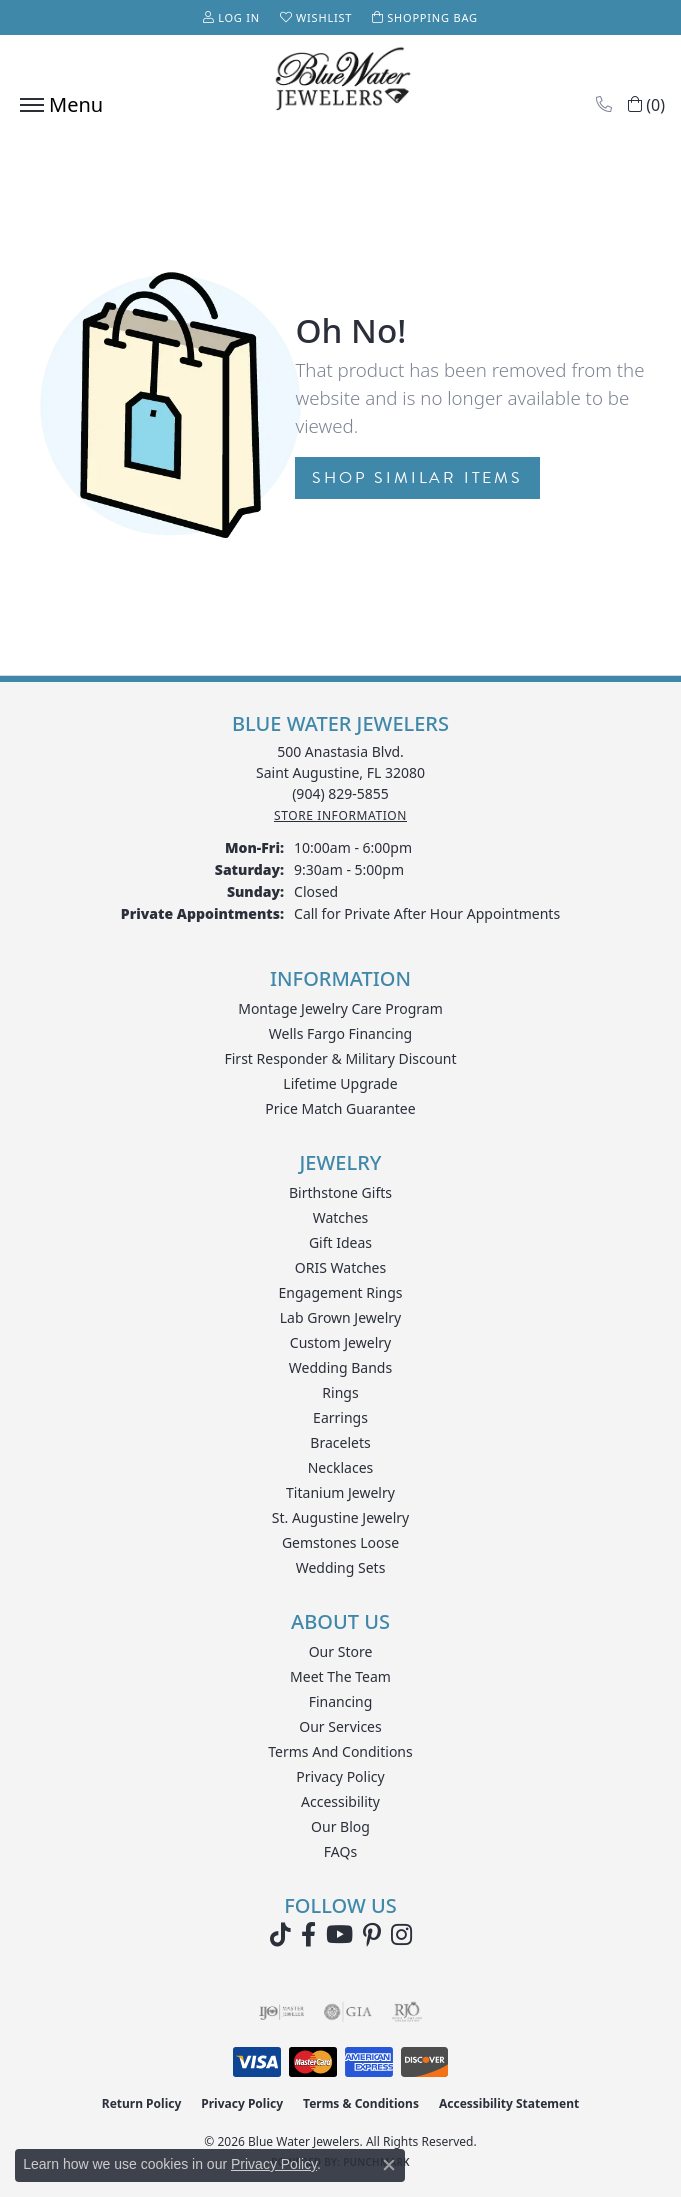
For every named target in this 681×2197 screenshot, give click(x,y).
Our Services (340, 1726)
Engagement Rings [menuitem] (340, 1292)
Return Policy (142, 2103)
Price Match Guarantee (340, 1108)
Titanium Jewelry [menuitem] (340, 1492)
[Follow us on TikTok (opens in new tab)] (280, 1935)
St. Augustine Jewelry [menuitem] (340, 1517)
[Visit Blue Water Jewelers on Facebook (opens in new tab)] (308, 1935)
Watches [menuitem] (341, 1217)
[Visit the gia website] (348, 2012)
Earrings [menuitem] (340, 1417)
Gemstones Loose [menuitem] (340, 1542)
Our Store (341, 1651)
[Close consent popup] (389, 2165)
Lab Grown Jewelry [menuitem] (341, 1317)
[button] (231, 17)
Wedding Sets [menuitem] (341, 1567)
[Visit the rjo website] (407, 2012)
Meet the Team (340, 1676)
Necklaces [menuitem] (341, 1467)
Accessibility (340, 1801)
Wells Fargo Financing (340, 1033)
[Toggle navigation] (56, 105)
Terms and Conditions (340, 1751)
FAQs (340, 1851)
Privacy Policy (340, 1776)
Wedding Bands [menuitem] (340, 1367)
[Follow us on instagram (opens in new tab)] (401, 1935)
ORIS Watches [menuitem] (340, 1267)
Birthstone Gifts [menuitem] (340, 1192)
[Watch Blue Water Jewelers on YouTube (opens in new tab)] (339, 1935)
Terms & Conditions (361, 2103)
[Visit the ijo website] (281, 2012)
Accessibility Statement (509, 2103)
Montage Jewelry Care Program (340, 1008)
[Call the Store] (340, 793)
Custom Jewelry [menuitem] (340, 1342)
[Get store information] (340, 815)
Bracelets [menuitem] (340, 1442)
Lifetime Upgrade (340, 1083)
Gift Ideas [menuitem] (340, 1242)
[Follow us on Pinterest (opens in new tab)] (372, 1935)
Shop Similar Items (417, 478)
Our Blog (340, 1826)
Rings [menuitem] (340, 1392)
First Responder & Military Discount (340, 1058)
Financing (341, 1701)
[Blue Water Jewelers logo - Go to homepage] (341, 81)
